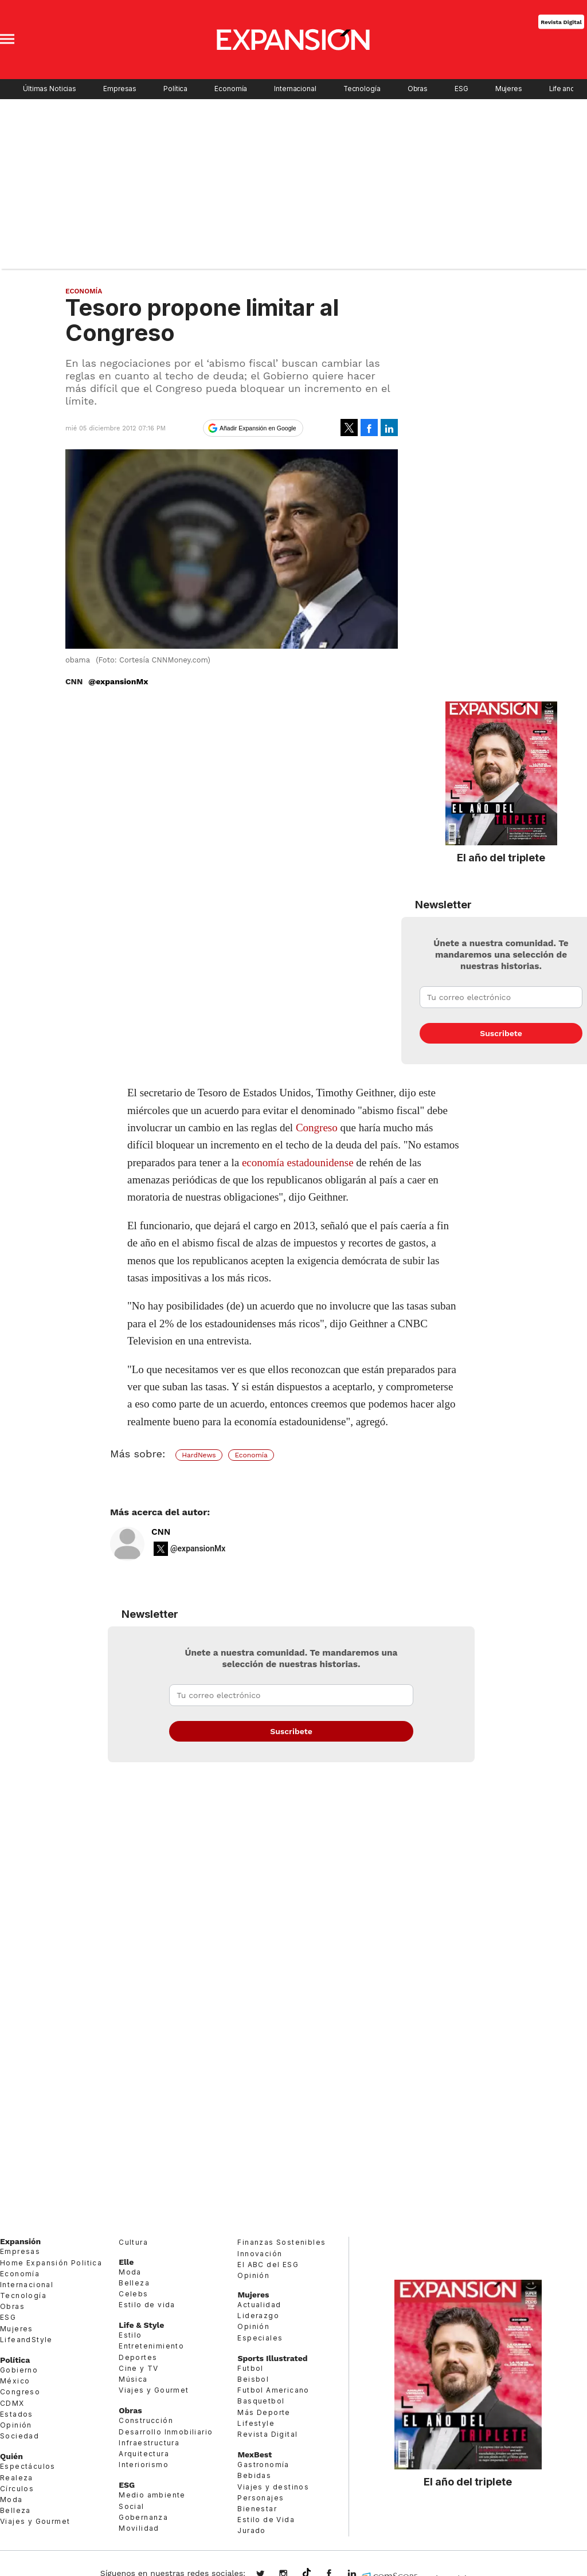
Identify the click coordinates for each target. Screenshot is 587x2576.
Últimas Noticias (49, 89)
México (15, 2381)
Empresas (119, 89)
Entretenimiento (151, 2346)
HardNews (199, 1455)
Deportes (138, 2357)
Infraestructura (149, 2442)
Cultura (133, 2242)
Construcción (146, 2420)
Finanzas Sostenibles (281, 2242)
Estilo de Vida (266, 2519)
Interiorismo (144, 2464)
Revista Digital (561, 21)
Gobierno (19, 2370)
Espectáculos (28, 2466)
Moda (11, 2499)
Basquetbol (260, 2401)
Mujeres (508, 89)
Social (131, 2506)
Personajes (260, 2497)
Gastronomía (263, 2464)
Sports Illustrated (272, 2358)
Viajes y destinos (273, 2487)
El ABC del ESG (268, 2264)
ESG (461, 89)
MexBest (254, 2454)
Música (133, 2379)
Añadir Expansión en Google (258, 428)
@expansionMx (118, 681)
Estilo (130, 2335)
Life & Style (141, 2325)
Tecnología (362, 89)
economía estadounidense (298, 1162)
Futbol (250, 2368)
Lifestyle (256, 2423)
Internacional (295, 89)
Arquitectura (144, 2453)
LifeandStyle (26, 2339)
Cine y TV (139, 2368)
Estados (16, 2414)
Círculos (17, 2488)
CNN (160, 1532)
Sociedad (19, 2436)
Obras (418, 89)
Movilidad (139, 2528)
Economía (230, 89)
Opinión (16, 2425)
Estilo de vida (147, 2304)
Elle (126, 2262)
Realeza (16, 2477)
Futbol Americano (273, 2390)
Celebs (133, 2293)
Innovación (259, 2253)
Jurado (251, 2530)
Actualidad (259, 2304)
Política (175, 89)
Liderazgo (258, 2315)
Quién (11, 2456)
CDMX (12, 2403)
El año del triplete (501, 857)
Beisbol (253, 2379)
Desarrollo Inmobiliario (166, 2432)
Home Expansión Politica (51, 2263)
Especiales (260, 2338)
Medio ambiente (152, 2495)
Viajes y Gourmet (35, 2521)
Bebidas (254, 2475)
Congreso (317, 1128)
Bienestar (257, 2508)
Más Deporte (263, 2412)
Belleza (15, 2510)
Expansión (20, 2241)
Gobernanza (143, 2517)
